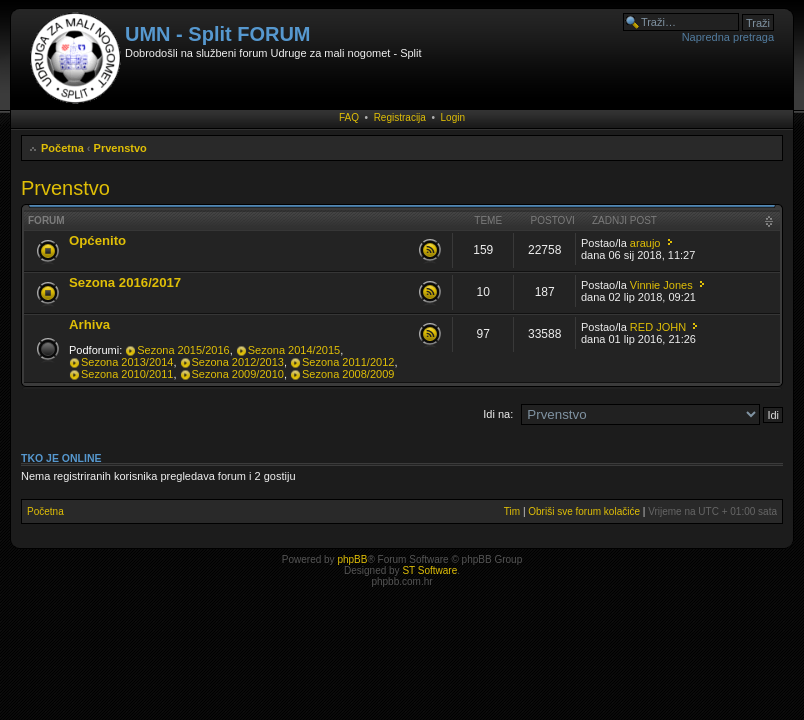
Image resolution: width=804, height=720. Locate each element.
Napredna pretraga (728, 37)
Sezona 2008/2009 (348, 374)
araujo (645, 243)
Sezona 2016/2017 (125, 282)
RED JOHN (658, 327)
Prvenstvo (120, 148)
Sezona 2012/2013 (238, 362)
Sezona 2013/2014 (127, 362)
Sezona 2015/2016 (183, 350)
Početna (62, 148)
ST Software (429, 570)
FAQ (349, 117)
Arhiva (89, 324)
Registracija (400, 117)
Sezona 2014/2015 (294, 350)
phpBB (352, 559)
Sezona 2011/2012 (348, 362)
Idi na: (498, 414)
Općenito (97, 240)
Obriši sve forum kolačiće (584, 511)
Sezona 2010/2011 (127, 374)
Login (453, 117)
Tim (512, 511)
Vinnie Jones (661, 285)
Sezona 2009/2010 (238, 374)
